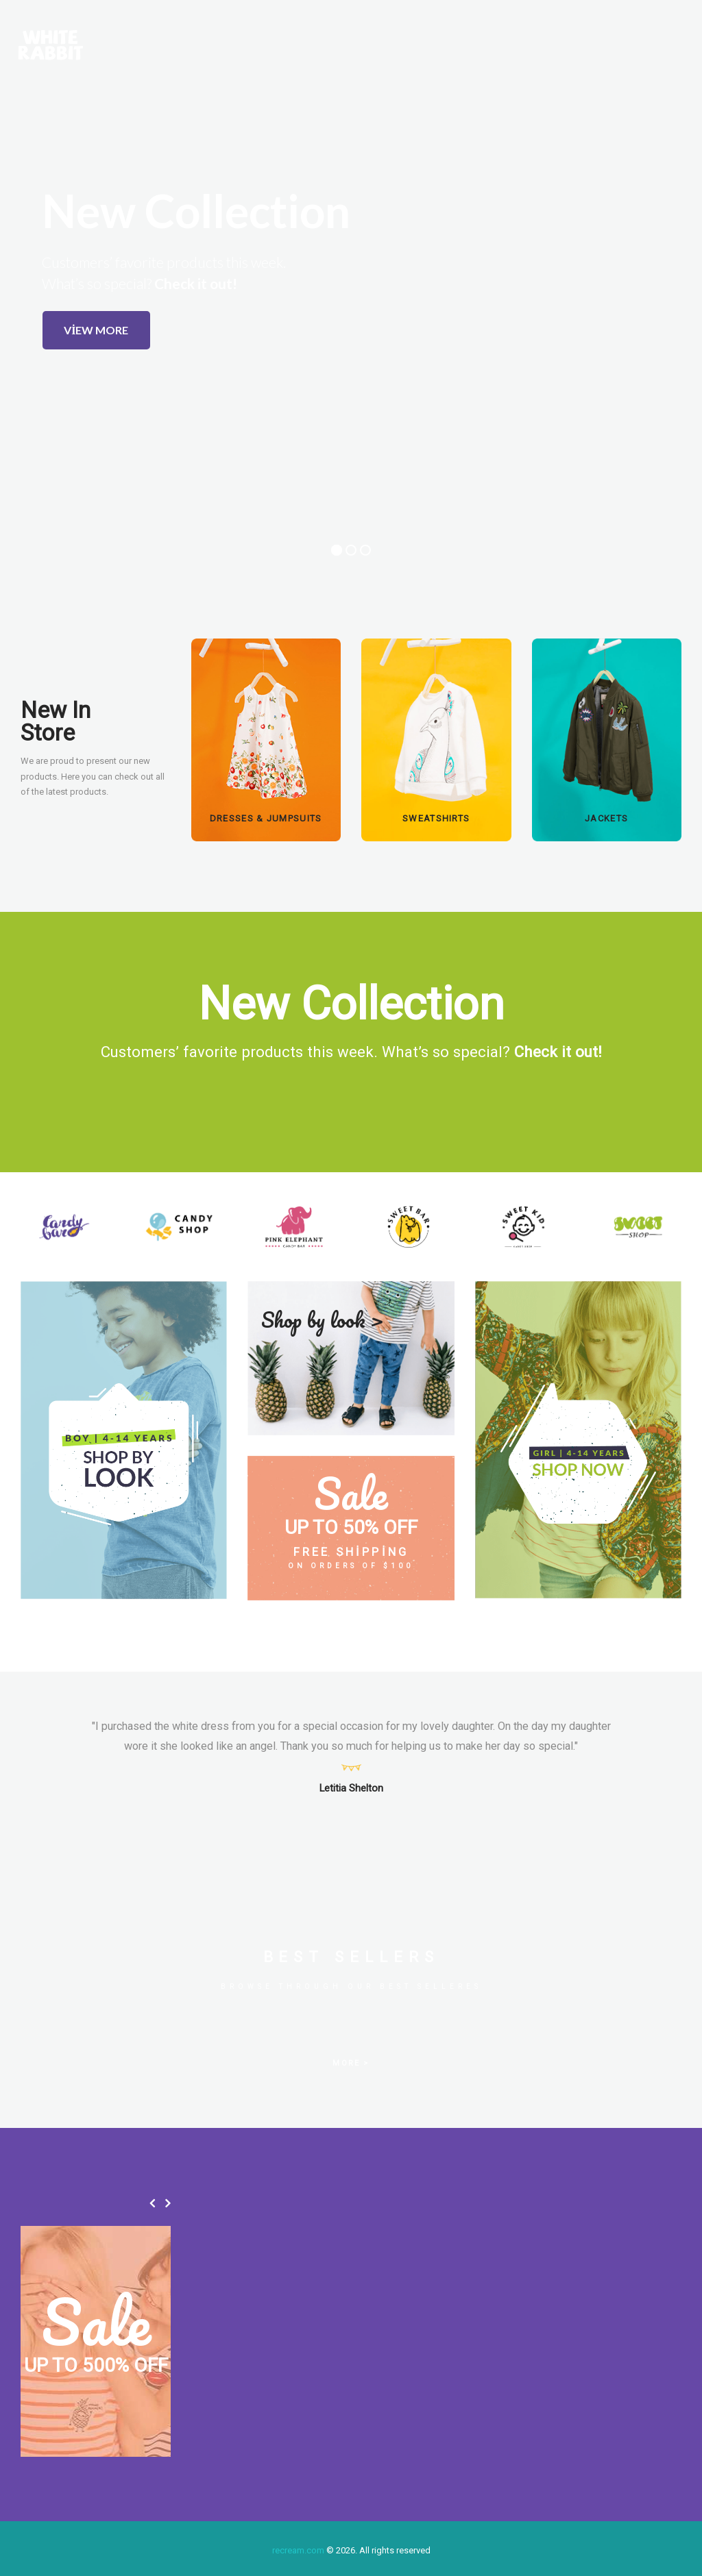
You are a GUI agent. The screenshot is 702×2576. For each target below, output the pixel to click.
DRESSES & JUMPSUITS (266, 818)
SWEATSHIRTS (436, 818)
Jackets (606, 818)
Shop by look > (322, 1320)
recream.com (298, 2550)
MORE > (350, 2063)
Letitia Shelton (351, 1788)
